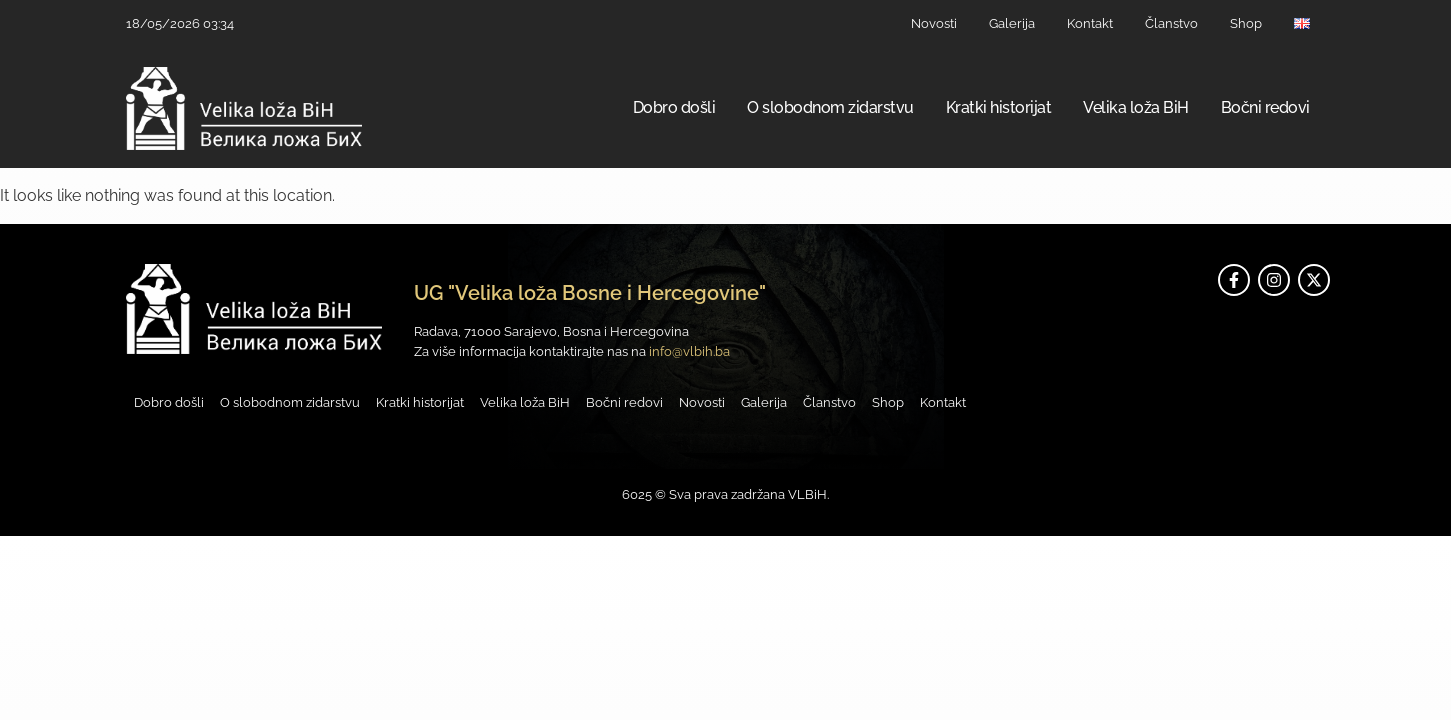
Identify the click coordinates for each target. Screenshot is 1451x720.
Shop (1246, 23)
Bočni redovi (1265, 107)
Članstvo (1171, 23)
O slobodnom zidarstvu (830, 107)
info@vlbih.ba (689, 351)
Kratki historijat (999, 107)
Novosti (934, 23)
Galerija (1012, 23)
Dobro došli (674, 107)
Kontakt (1090, 23)
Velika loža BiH (1136, 107)
